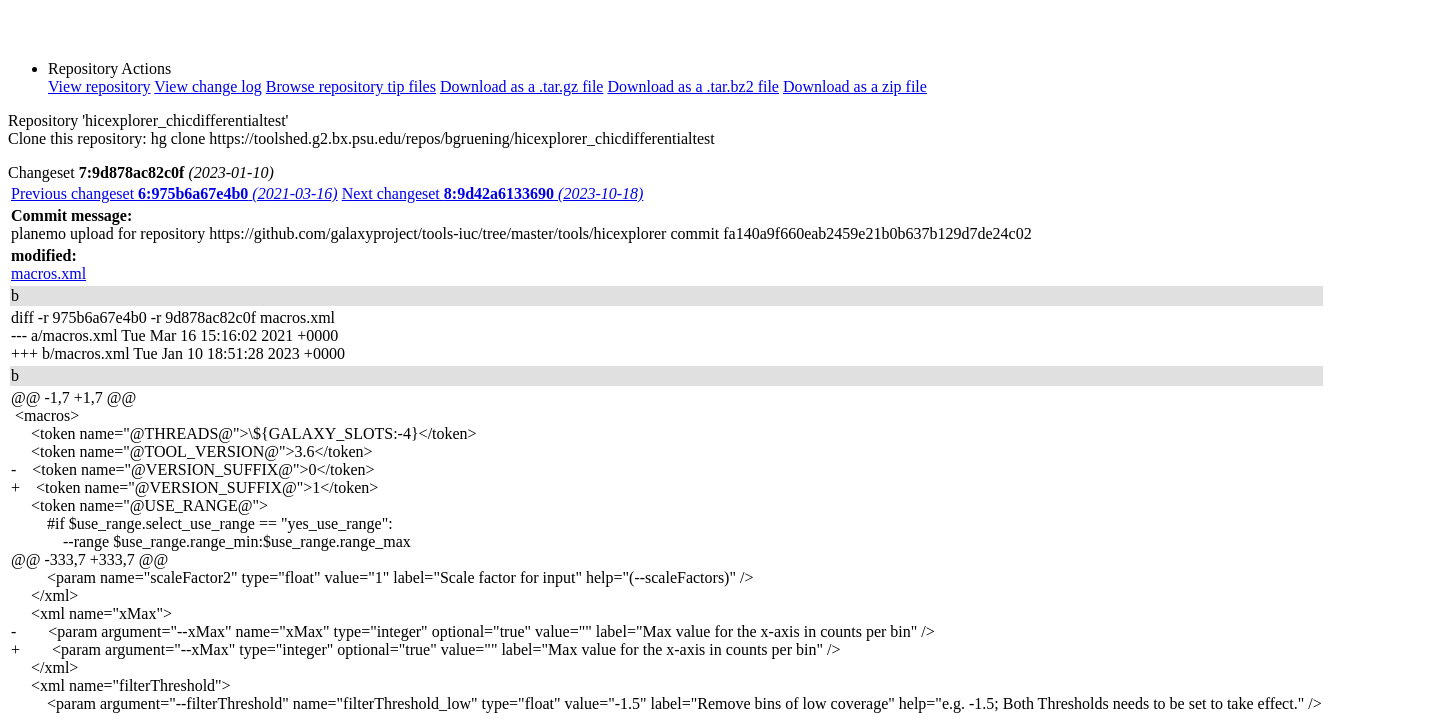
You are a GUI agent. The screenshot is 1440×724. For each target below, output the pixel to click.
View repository (99, 86)
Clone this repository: (77, 138)
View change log (207, 86)
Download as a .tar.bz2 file (693, 86)
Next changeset (493, 193)
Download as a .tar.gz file (522, 86)
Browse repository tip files (351, 86)
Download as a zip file (855, 86)
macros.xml (48, 273)
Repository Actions (109, 68)
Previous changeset (174, 193)
